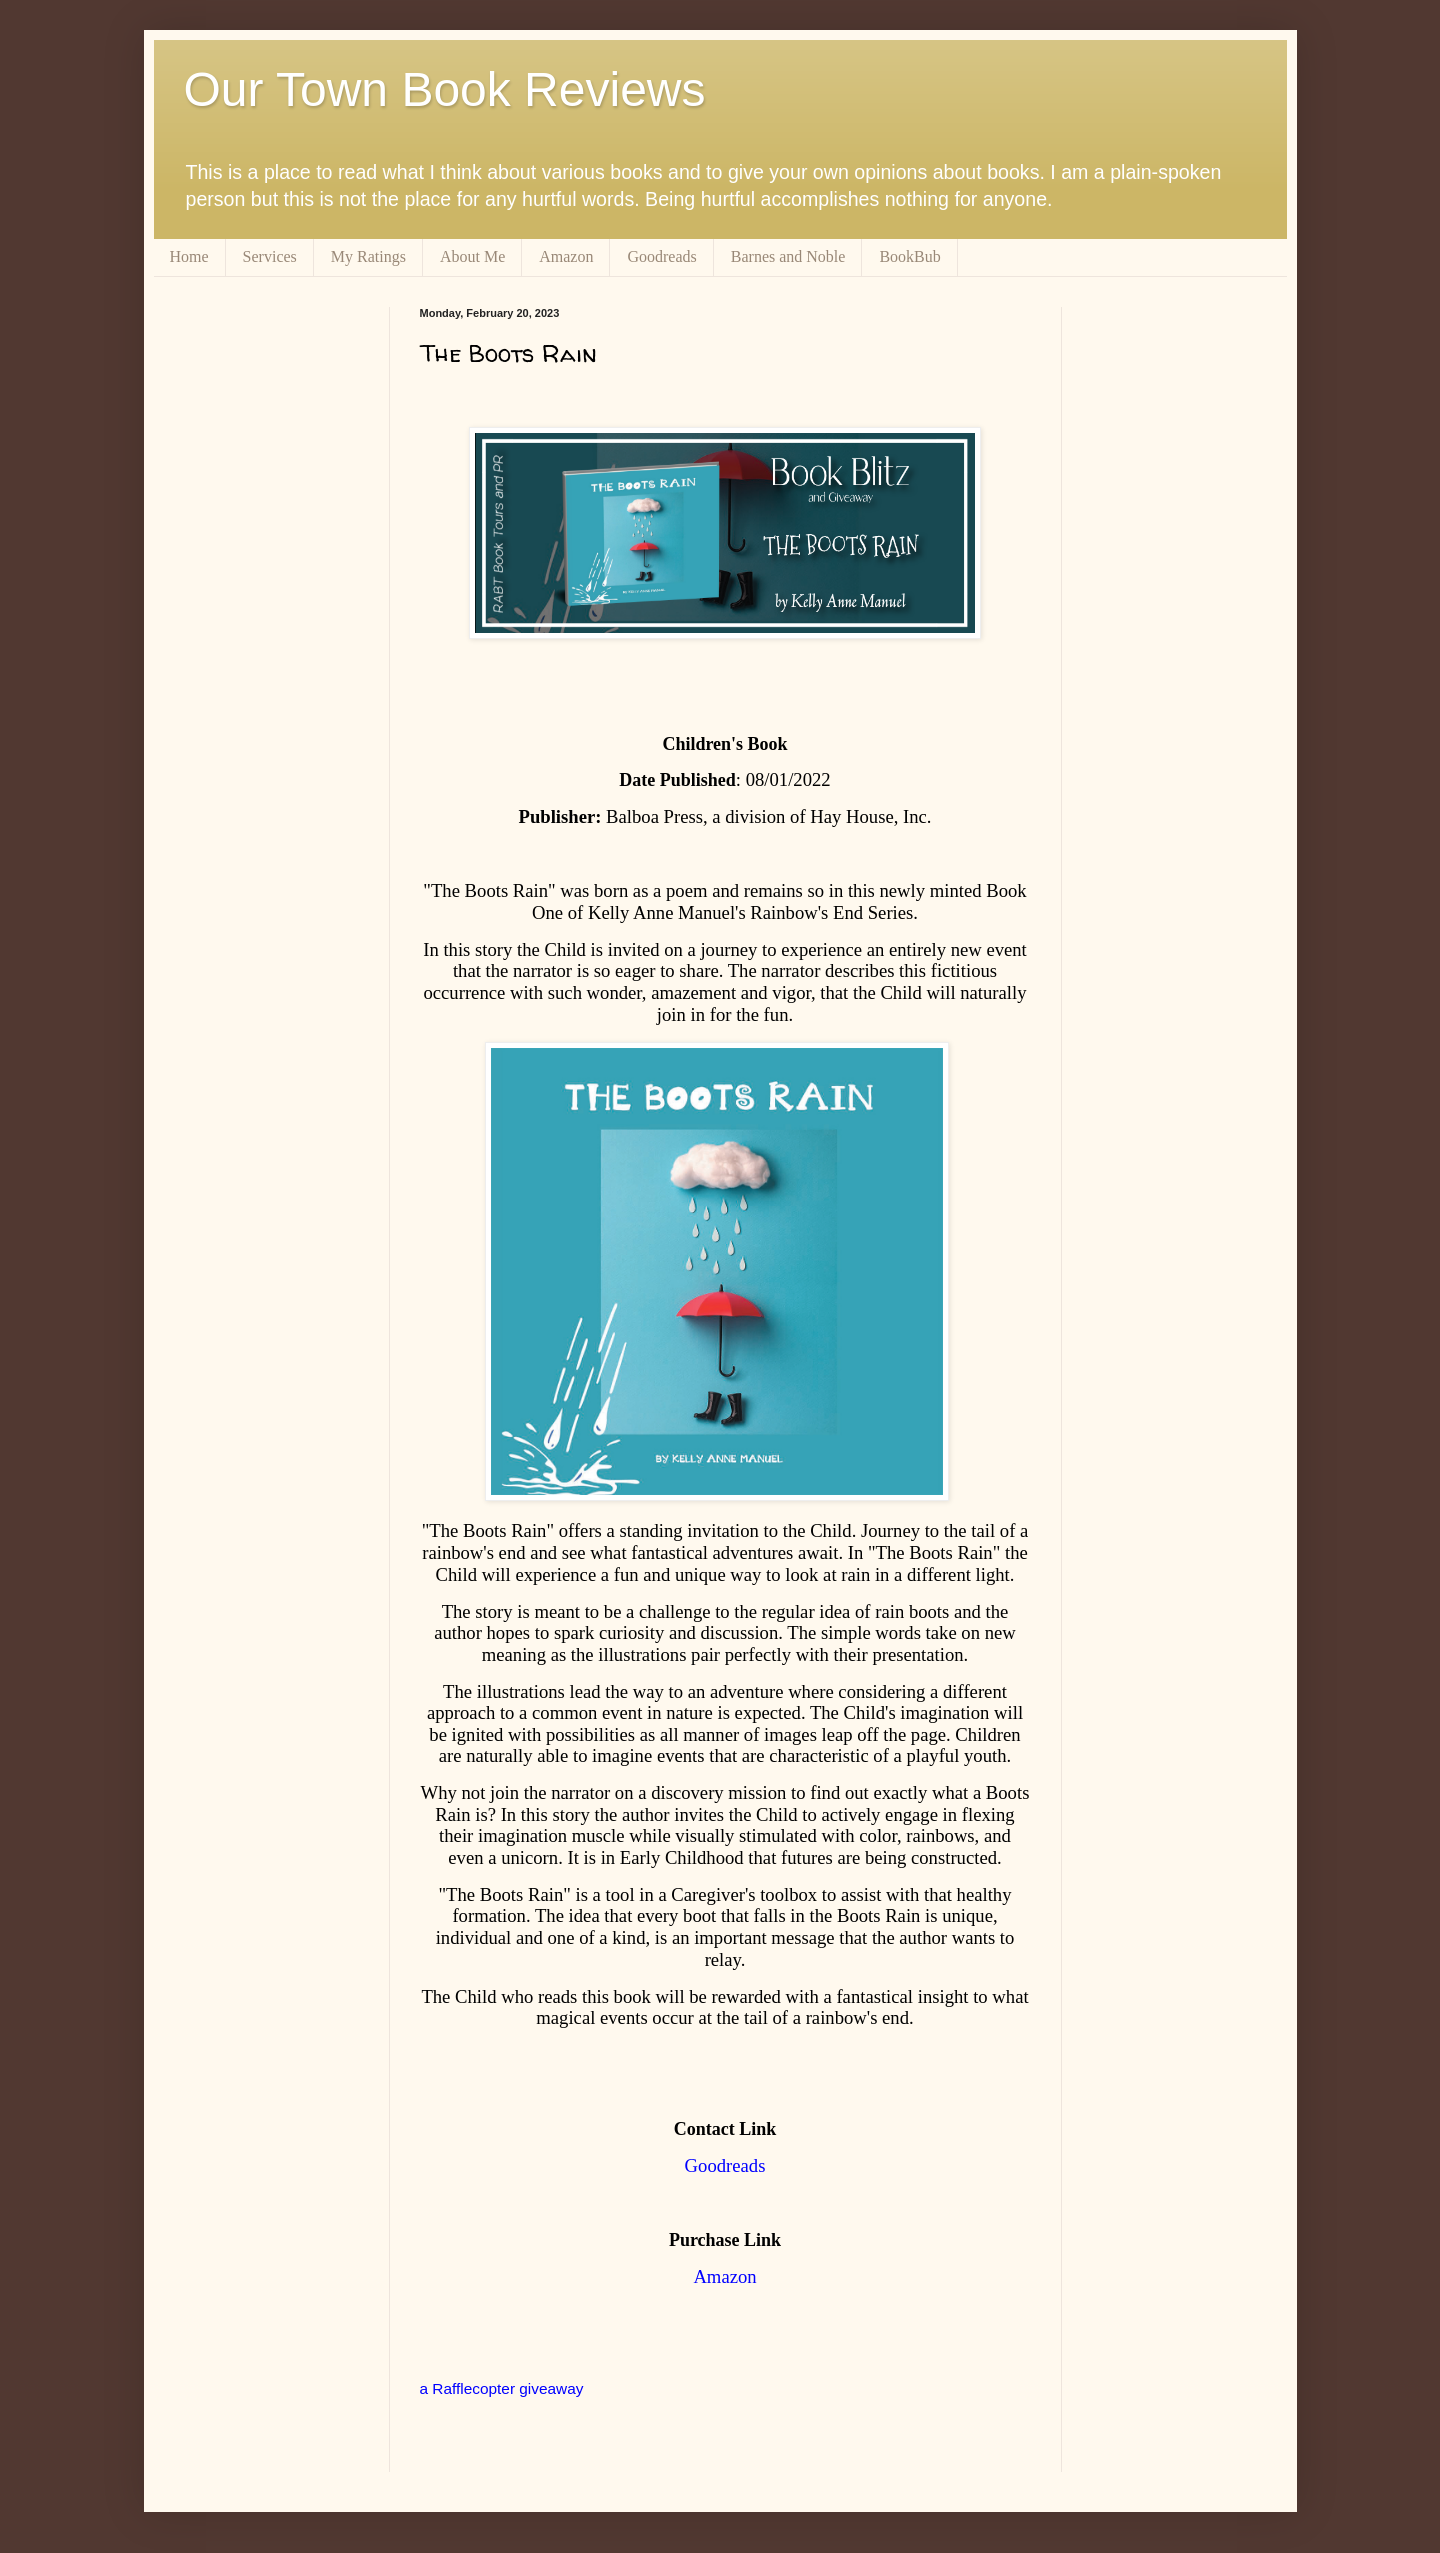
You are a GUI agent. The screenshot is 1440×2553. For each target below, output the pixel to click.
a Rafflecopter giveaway (502, 2388)
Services (270, 256)
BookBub (909, 256)
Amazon (566, 256)
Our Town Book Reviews (445, 89)
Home (189, 256)
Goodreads (661, 256)
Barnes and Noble (788, 256)
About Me (472, 256)
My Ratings (368, 256)
